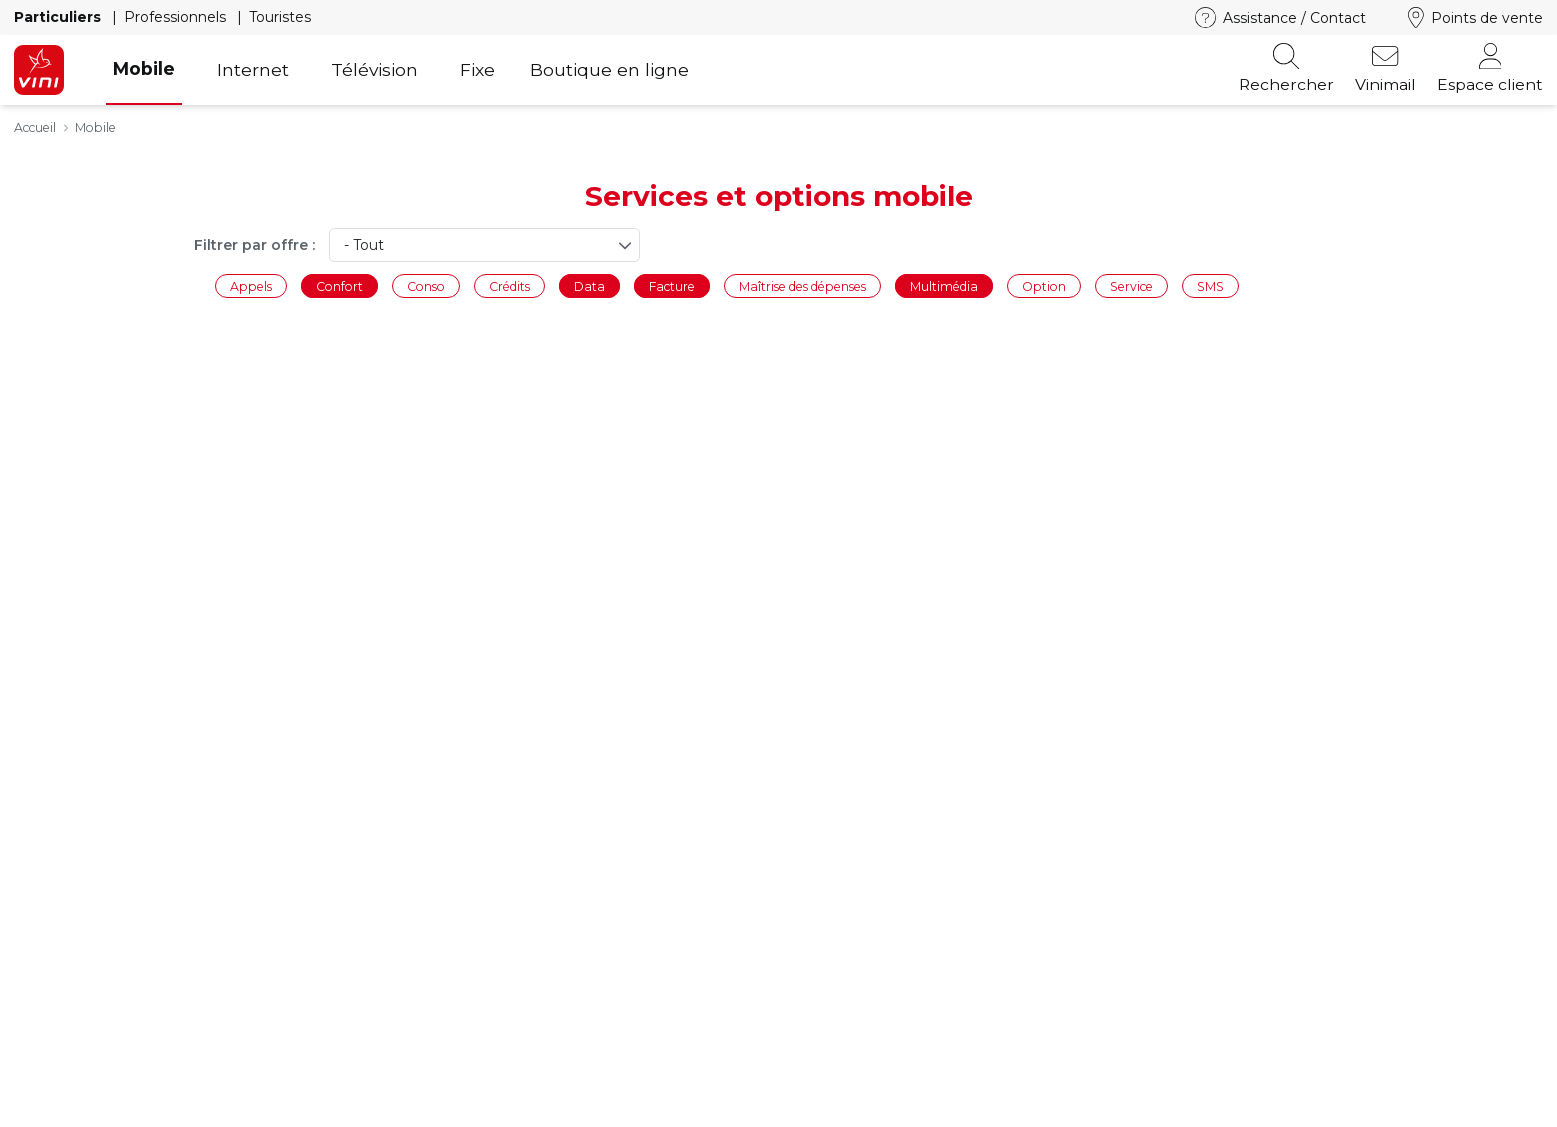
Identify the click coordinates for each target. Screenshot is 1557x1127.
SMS (1210, 285)
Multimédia (944, 285)
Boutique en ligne (609, 69)
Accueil (35, 127)
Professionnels (177, 17)
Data (589, 285)
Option (1044, 285)
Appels (251, 285)
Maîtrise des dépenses (802, 285)
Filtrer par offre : (254, 245)
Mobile (144, 68)
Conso (426, 285)
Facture (672, 285)
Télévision (374, 69)
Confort (339, 285)
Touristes (280, 17)
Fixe (477, 69)
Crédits (509, 285)
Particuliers (59, 17)
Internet (253, 69)
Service (1131, 285)
